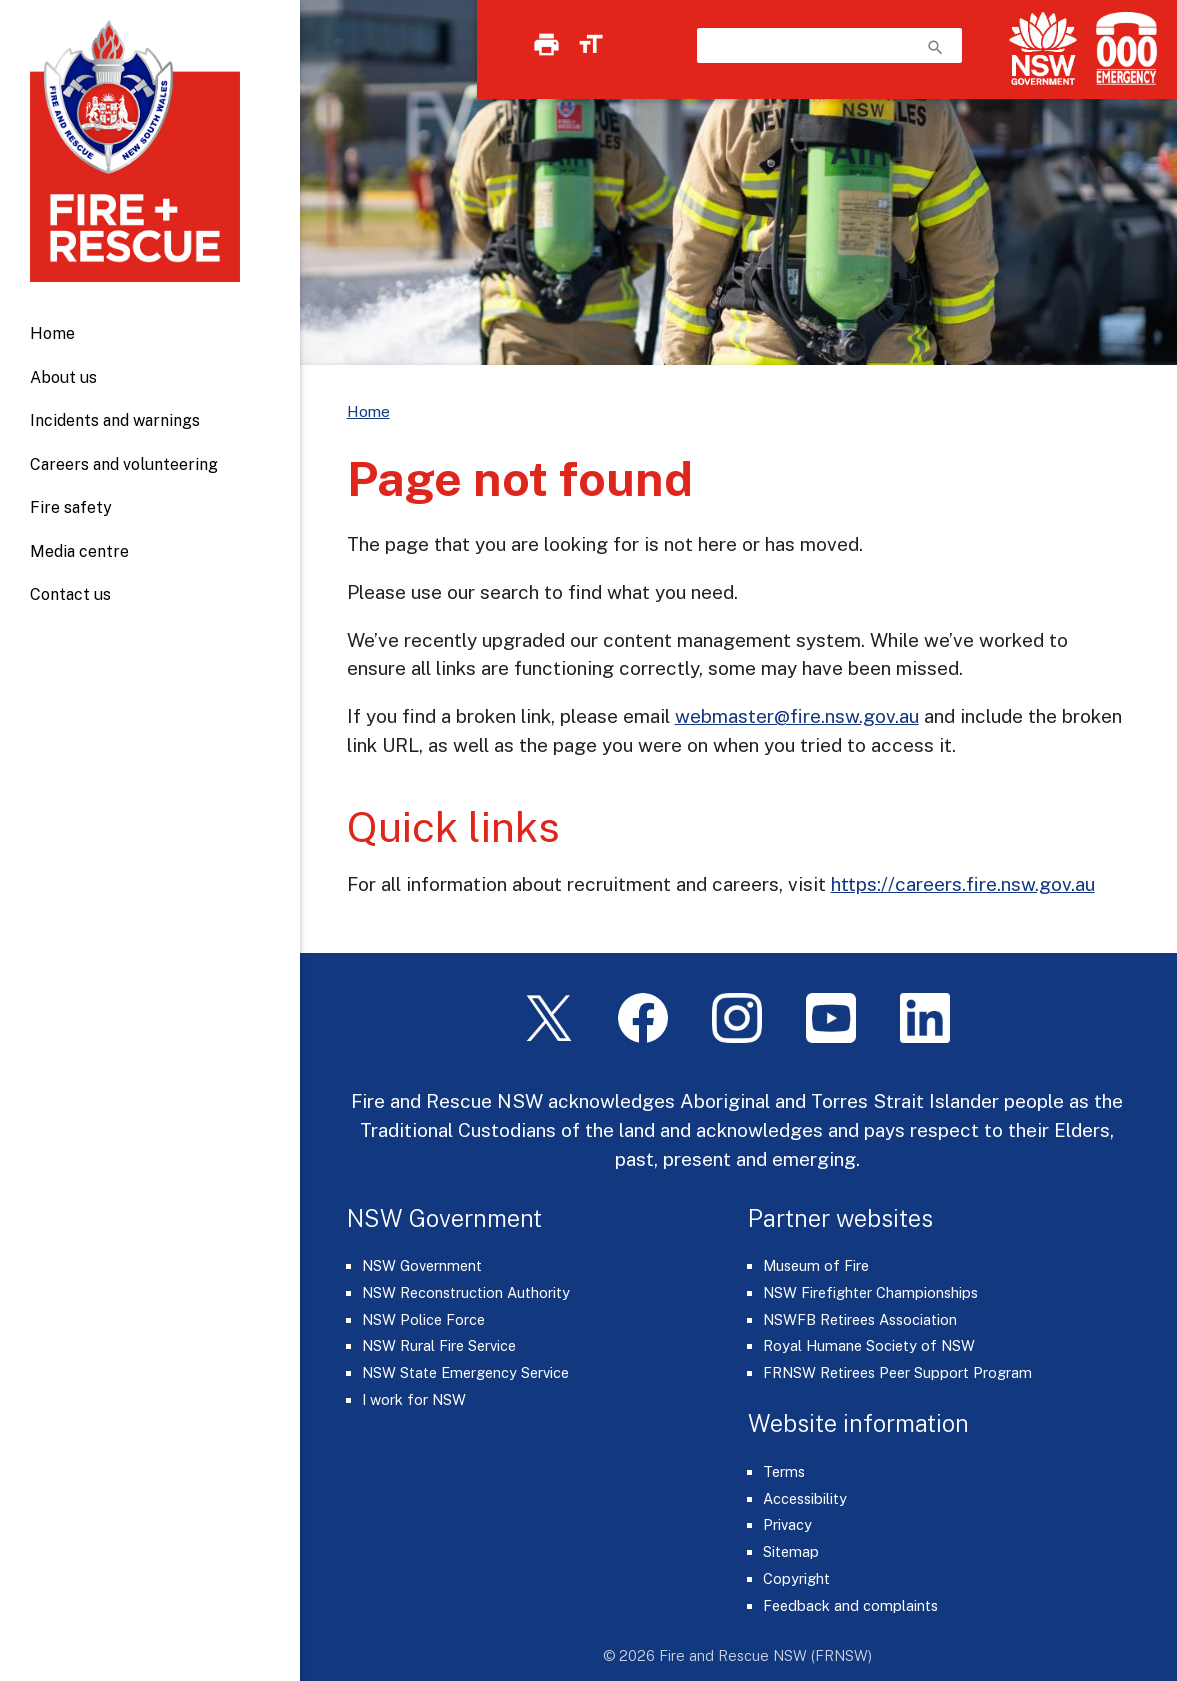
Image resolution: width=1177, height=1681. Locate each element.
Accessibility (805, 1498)
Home (52, 333)
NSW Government (422, 1265)
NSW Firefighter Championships (870, 1292)
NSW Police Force (423, 1319)
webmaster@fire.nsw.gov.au (797, 716)
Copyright (796, 1578)
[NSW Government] (1043, 48)
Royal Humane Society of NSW (869, 1345)
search (935, 47)
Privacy (787, 1524)
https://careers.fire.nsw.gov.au (963, 884)
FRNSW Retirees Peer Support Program (897, 1372)
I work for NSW (414, 1399)
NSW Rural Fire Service (439, 1345)
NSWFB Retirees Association (860, 1319)
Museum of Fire (816, 1265)
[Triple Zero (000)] (1122, 48)
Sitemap (791, 1551)
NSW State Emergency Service (465, 1372)
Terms (784, 1471)
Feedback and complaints (850, 1605)
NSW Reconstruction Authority (466, 1292)
